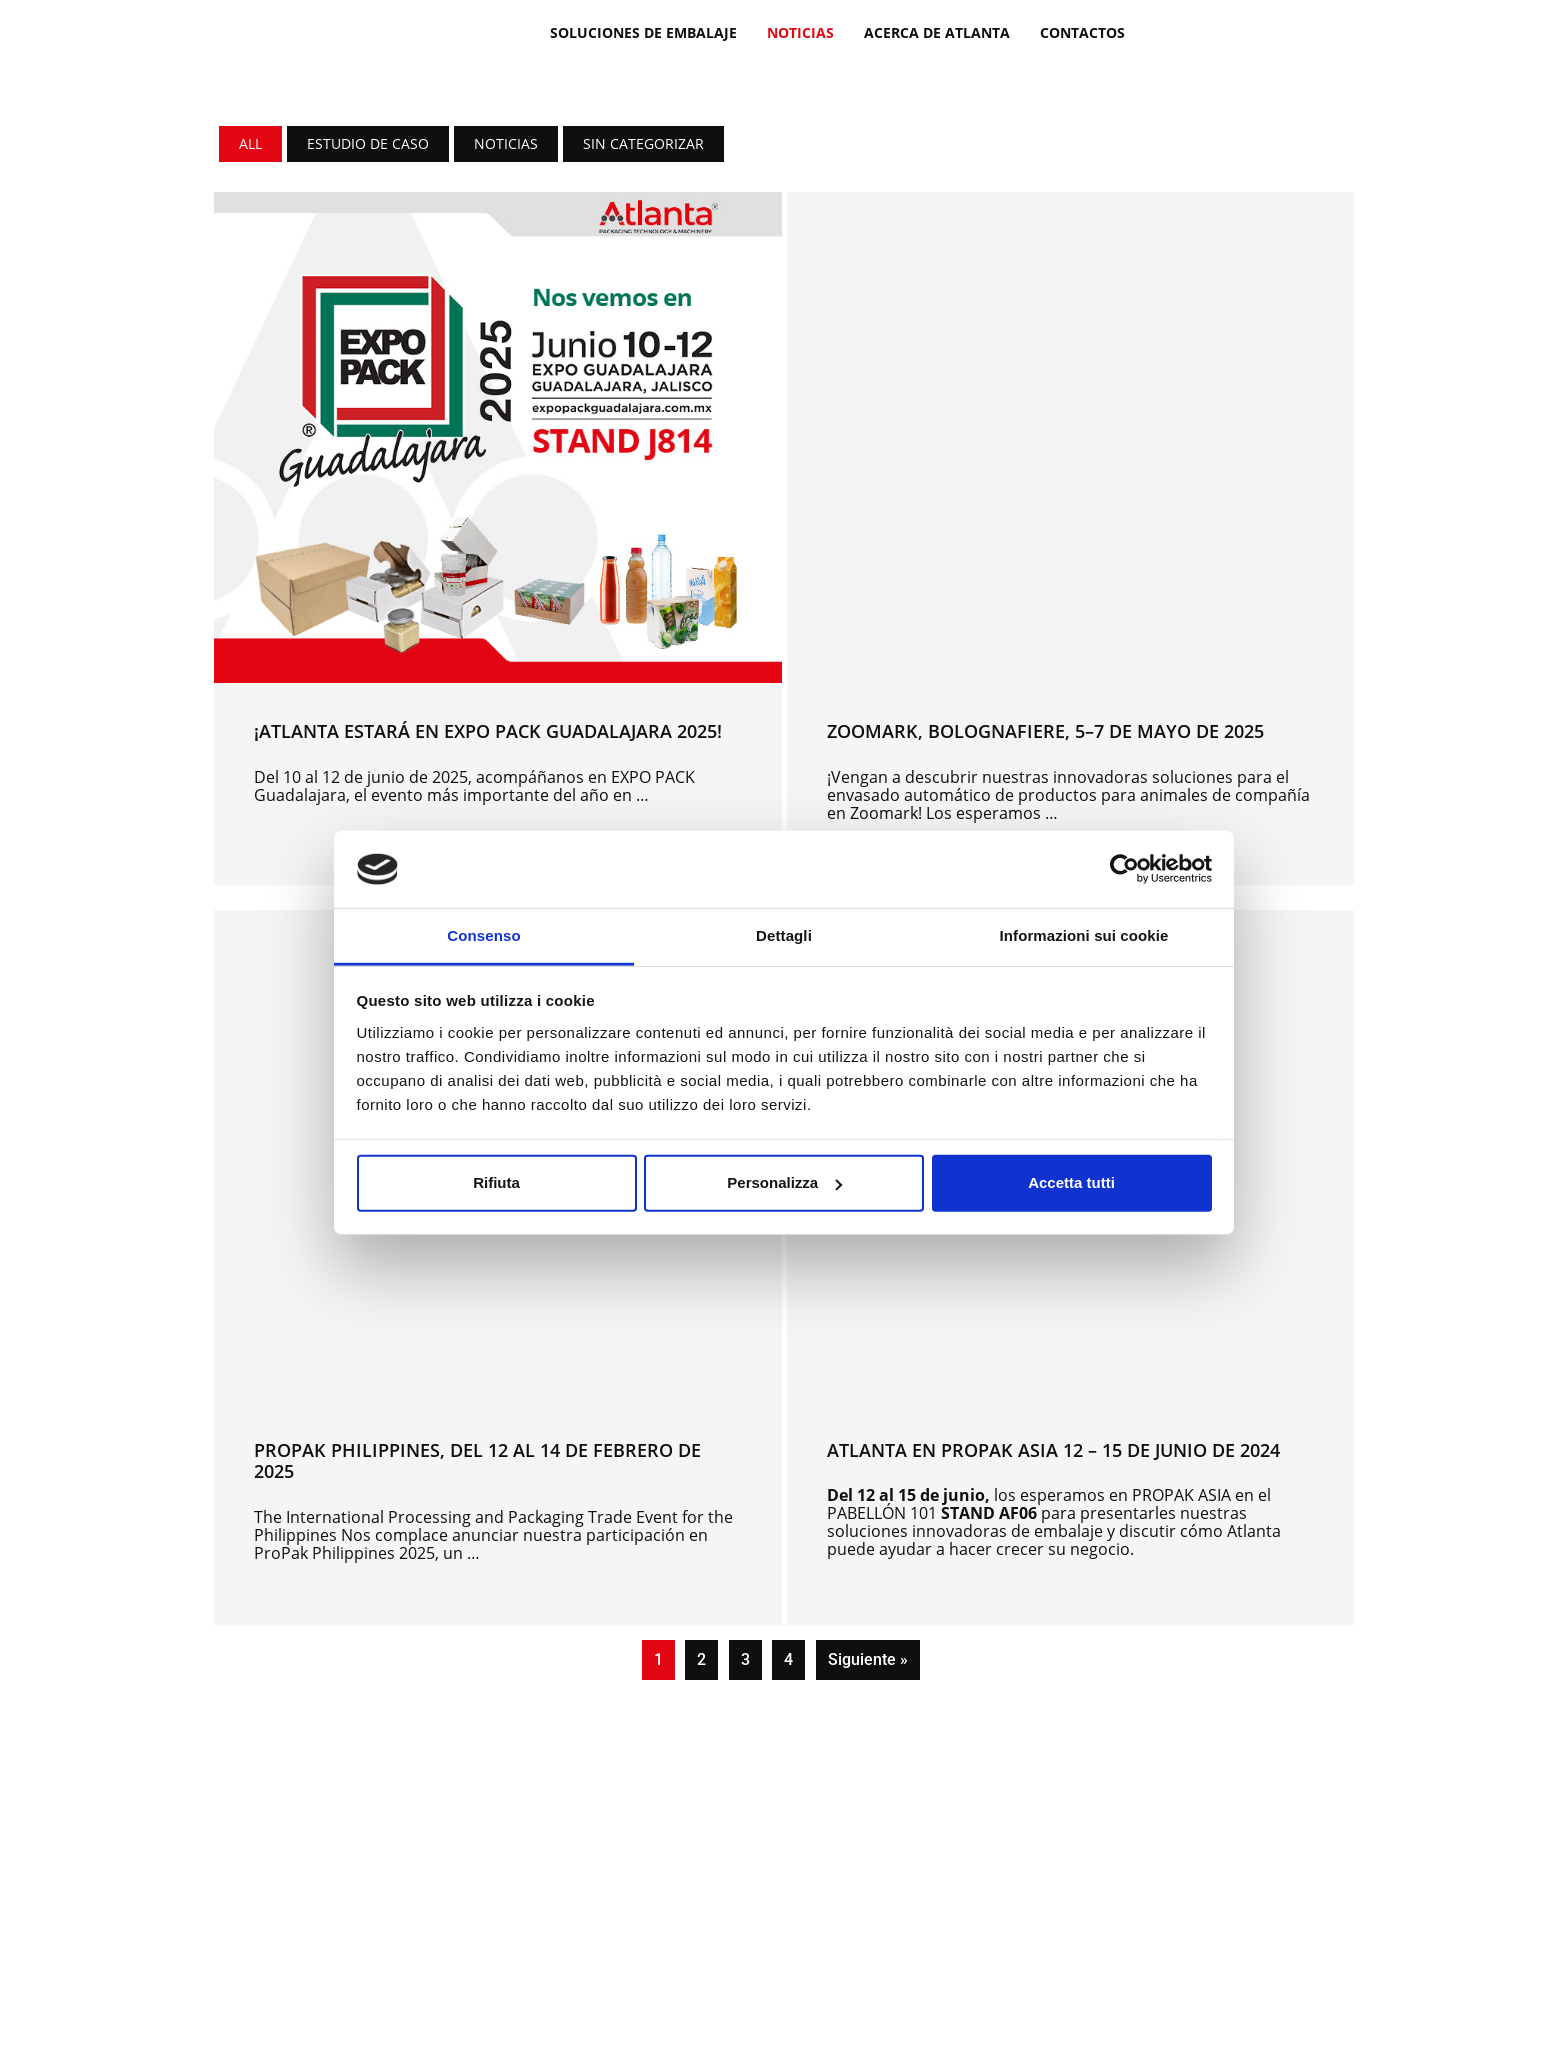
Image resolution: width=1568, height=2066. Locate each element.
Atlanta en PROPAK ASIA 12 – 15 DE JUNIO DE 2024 (1053, 1450)
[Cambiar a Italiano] (1167, 31)
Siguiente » (868, 1659)
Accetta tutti (1071, 1182)
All (250, 143)
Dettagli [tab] (784, 935)
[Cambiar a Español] (1243, 31)
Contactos (1082, 32)
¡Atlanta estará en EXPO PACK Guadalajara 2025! (488, 731)
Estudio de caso (368, 143)
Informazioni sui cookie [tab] (1084, 935)
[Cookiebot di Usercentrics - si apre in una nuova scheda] (1124, 869)
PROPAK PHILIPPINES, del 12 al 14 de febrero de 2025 (477, 1461)
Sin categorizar (643, 143)
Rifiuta (496, 1182)
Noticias (800, 32)
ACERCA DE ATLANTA (937, 32)
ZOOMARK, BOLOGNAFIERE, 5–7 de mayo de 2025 (1045, 731)
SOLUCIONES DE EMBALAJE (643, 32)
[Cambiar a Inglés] (1205, 31)
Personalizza (784, 1182)
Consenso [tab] (483, 935)
